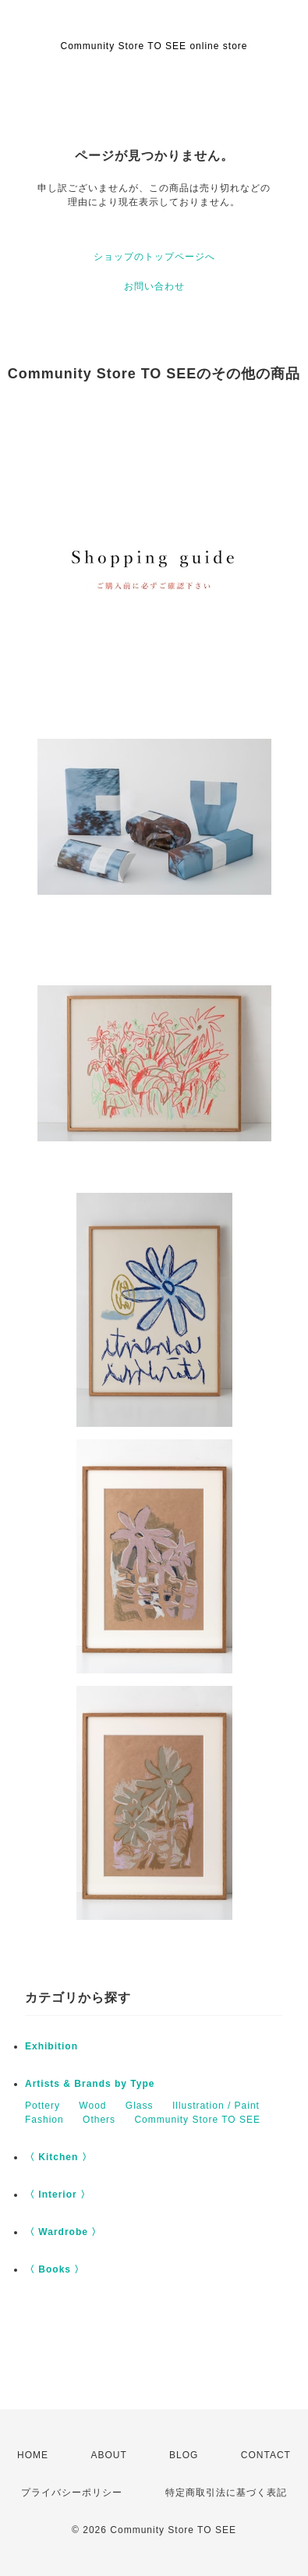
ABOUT (108, 2455)
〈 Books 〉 (54, 2269)
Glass (140, 2105)
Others (99, 2119)
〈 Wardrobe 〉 (63, 2232)
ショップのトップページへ (154, 256)
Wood (92, 2105)
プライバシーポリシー (71, 2492)
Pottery (42, 2105)
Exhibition (51, 2046)
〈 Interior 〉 (57, 2194)
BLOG (183, 2455)
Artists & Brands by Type (89, 2083)
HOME (32, 2455)
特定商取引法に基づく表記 (226, 2492)
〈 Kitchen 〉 (58, 2157)
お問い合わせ (154, 286)
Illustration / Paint (216, 2105)
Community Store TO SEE (197, 2119)
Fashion (44, 2119)
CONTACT (266, 2455)
